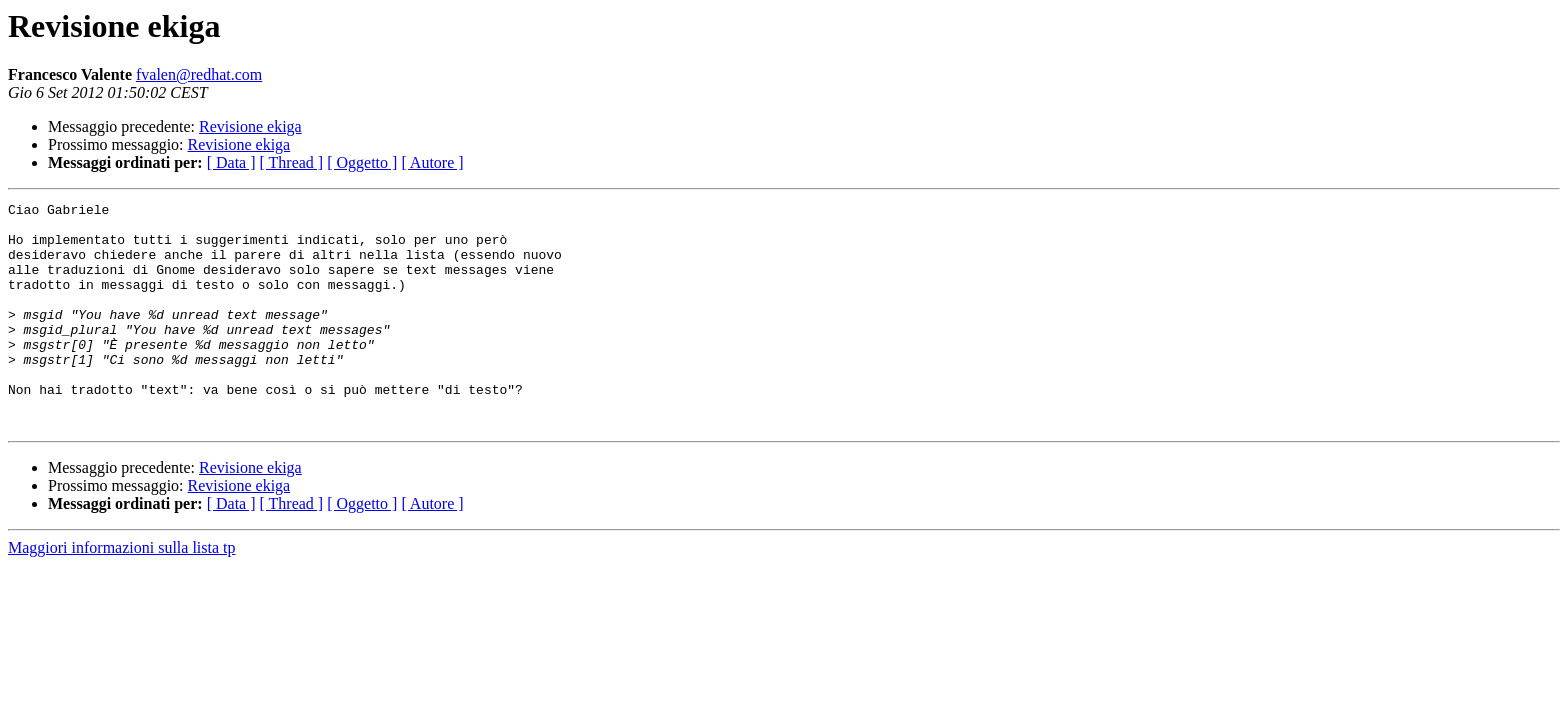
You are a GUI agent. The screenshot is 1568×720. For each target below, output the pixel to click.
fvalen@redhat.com (199, 74)
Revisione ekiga (250, 126)
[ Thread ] (292, 162)
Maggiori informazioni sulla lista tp (122, 592)
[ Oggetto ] (362, 162)
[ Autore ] (432, 162)
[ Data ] (231, 162)
